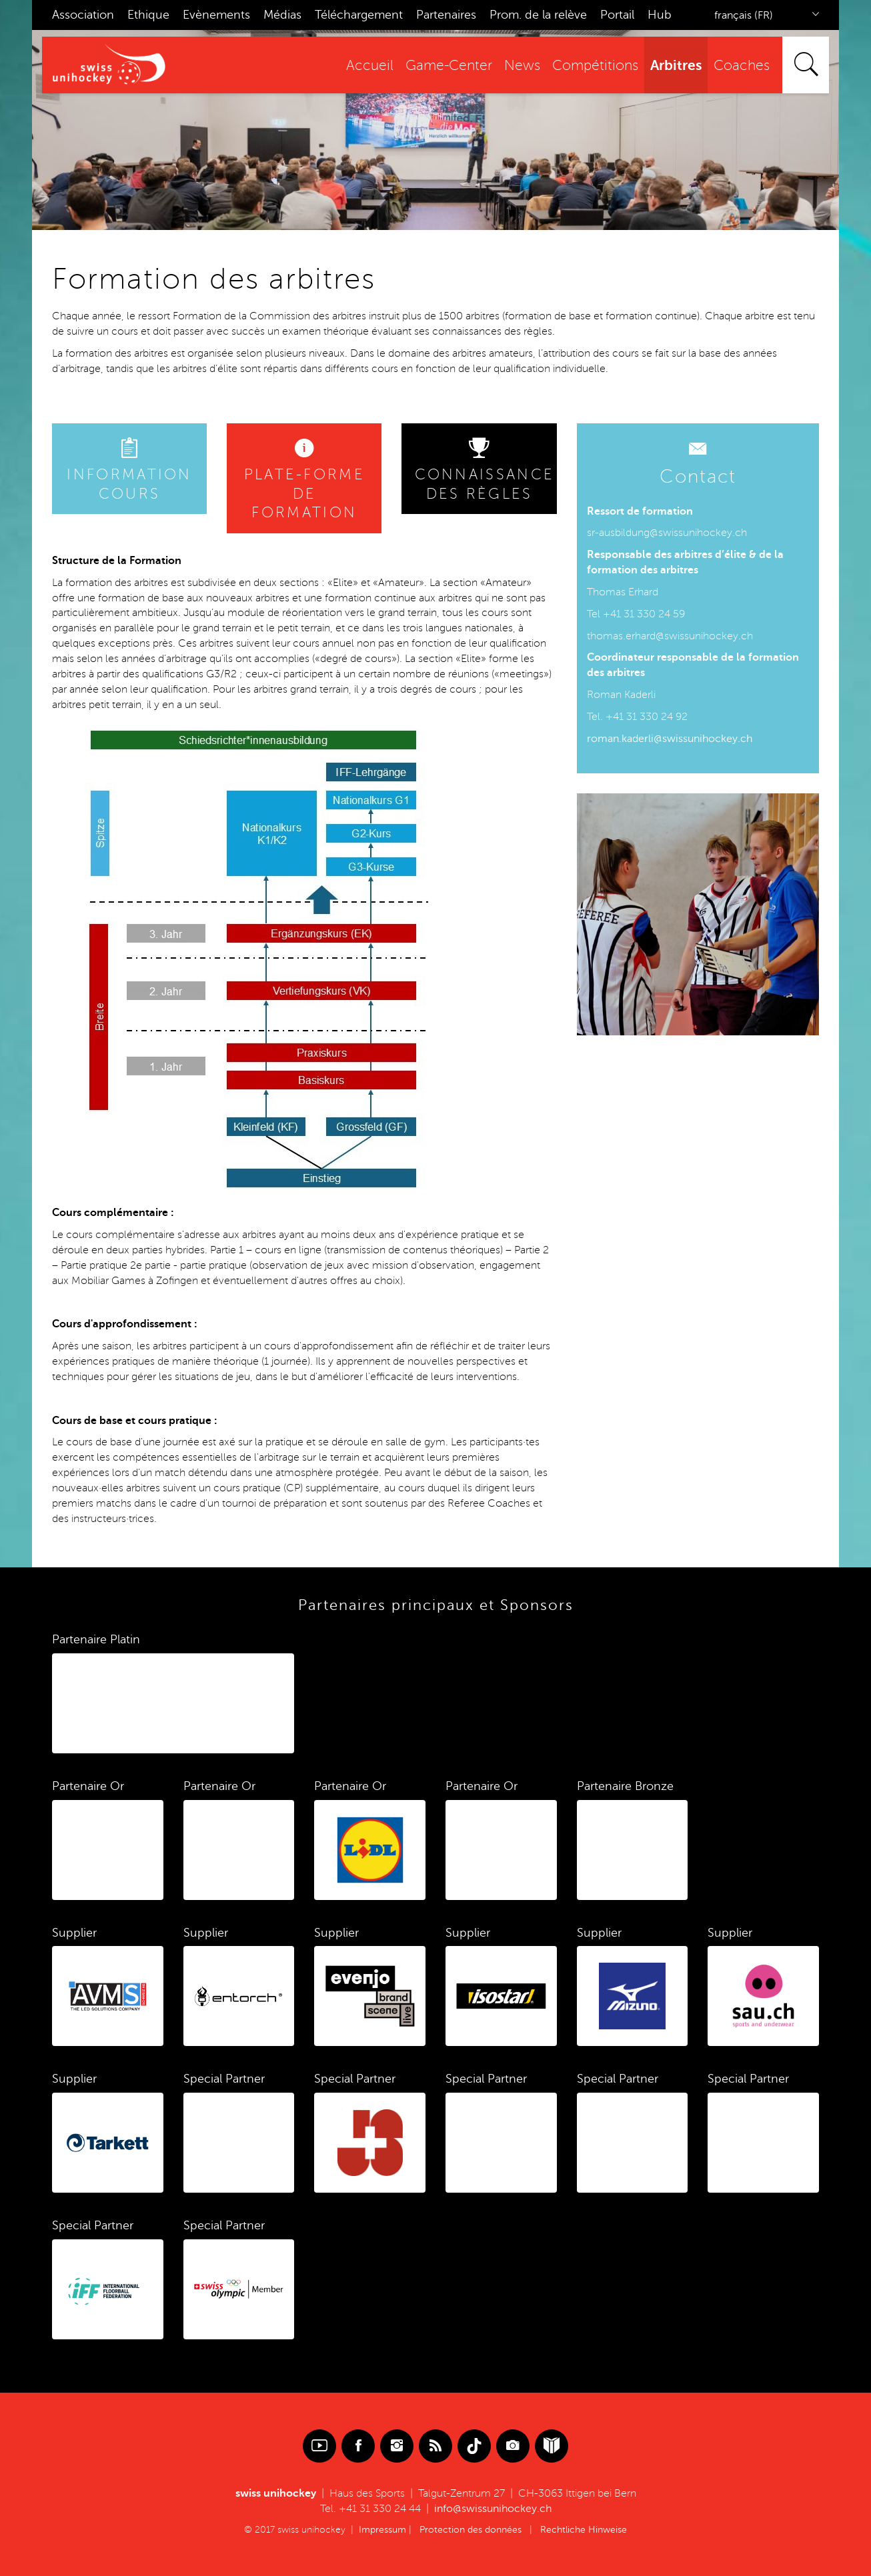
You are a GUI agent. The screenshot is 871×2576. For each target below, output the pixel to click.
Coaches (742, 65)
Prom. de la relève (538, 14)
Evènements (216, 14)
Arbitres (676, 65)
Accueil (369, 65)
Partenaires (446, 14)
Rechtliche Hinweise (583, 2530)
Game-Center (448, 65)
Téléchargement (359, 14)
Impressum (382, 2530)
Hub (660, 14)
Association (83, 14)
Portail (617, 14)
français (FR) (743, 15)
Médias (282, 14)
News (522, 65)
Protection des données (470, 2530)
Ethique (148, 14)
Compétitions (595, 65)
